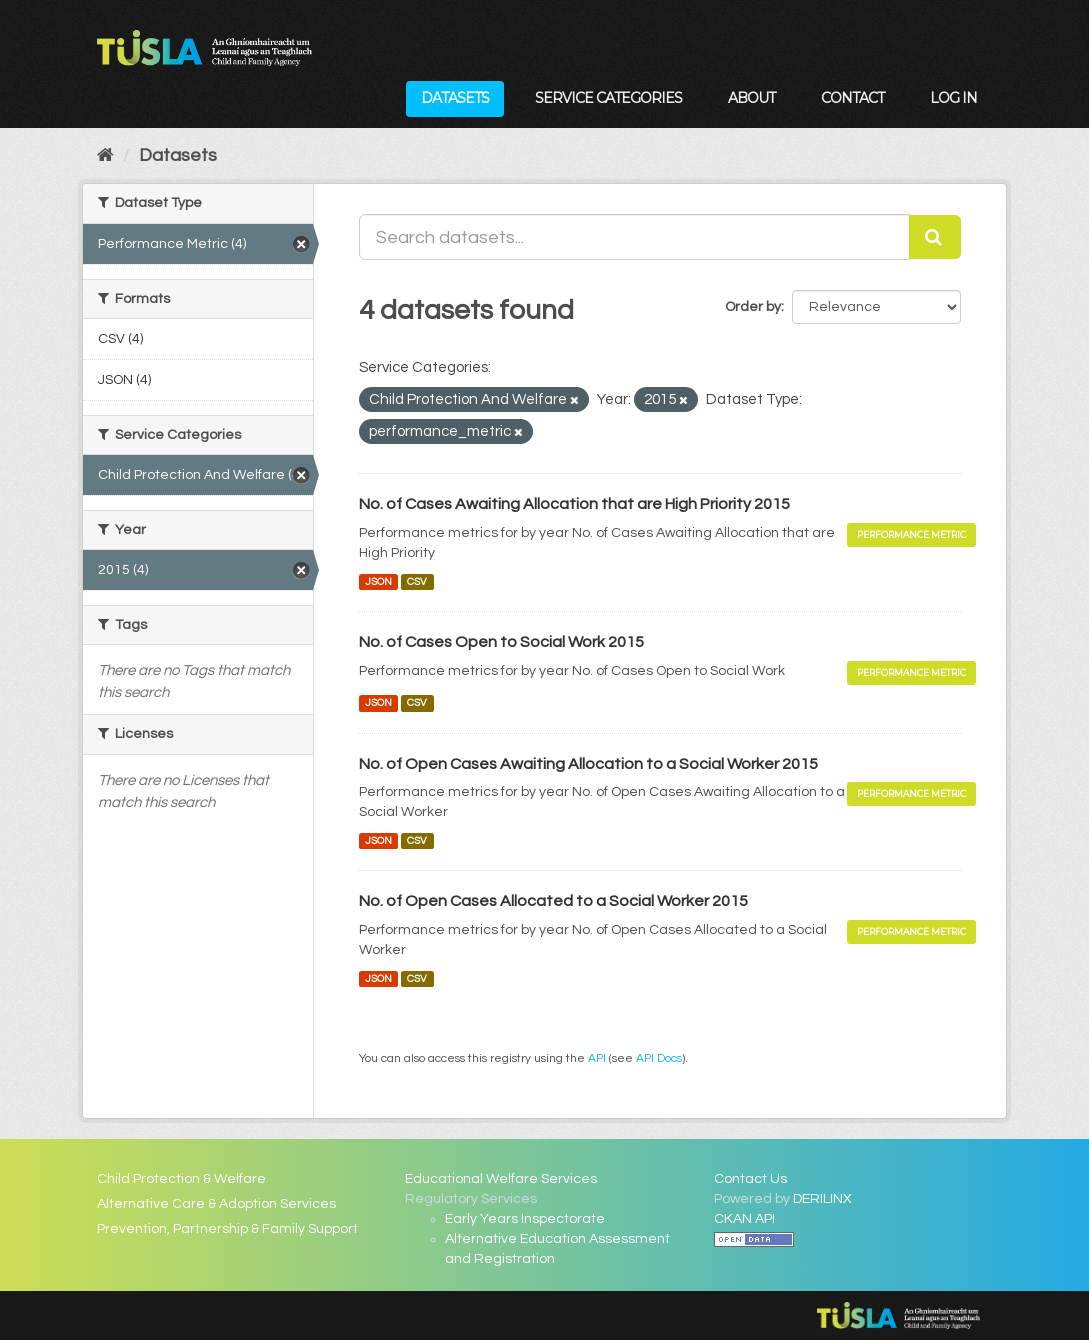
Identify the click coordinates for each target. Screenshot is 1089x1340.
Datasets (455, 98)
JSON (378, 581)
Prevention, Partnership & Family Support (227, 1229)
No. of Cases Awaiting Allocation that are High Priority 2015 (574, 504)
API (597, 1058)
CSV (417, 581)
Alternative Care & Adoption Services (216, 1204)
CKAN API (744, 1219)
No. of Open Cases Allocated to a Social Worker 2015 (553, 901)
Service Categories (608, 98)
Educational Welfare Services (501, 1179)
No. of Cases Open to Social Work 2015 (501, 642)
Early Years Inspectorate (525, 1219)
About (751, 98)
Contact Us (750, 1179)
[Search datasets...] (635, 237)
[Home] (105, 155)
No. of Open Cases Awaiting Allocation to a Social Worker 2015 (588, 764)
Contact (852, 98)
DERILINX (822, 1199)
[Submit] (935, 237)
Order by (753, 307)
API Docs (659, 1058)
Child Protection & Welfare (181, 1179)
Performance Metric (911, 534)
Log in (953, 98)
